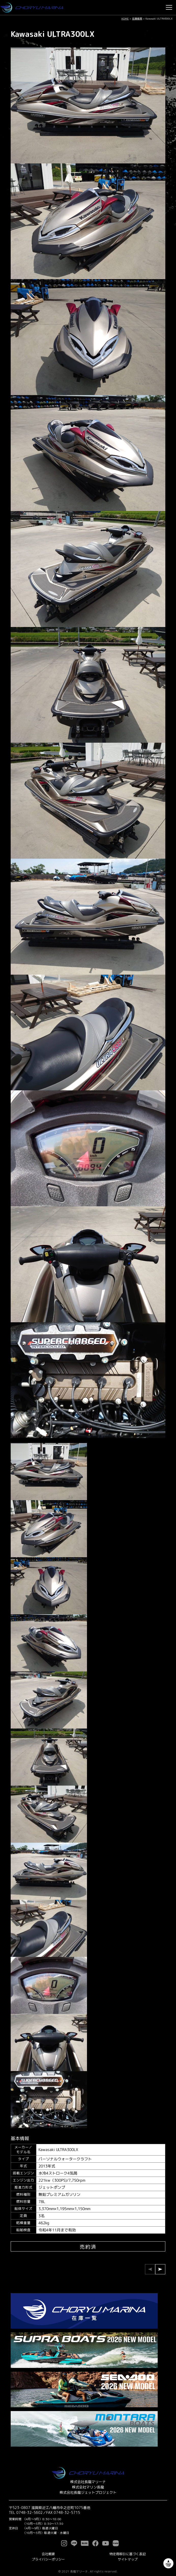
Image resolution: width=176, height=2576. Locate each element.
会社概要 (48, 2554)
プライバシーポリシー (48, 2559)
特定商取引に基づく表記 (127, 2554)
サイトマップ (128, 2559)
